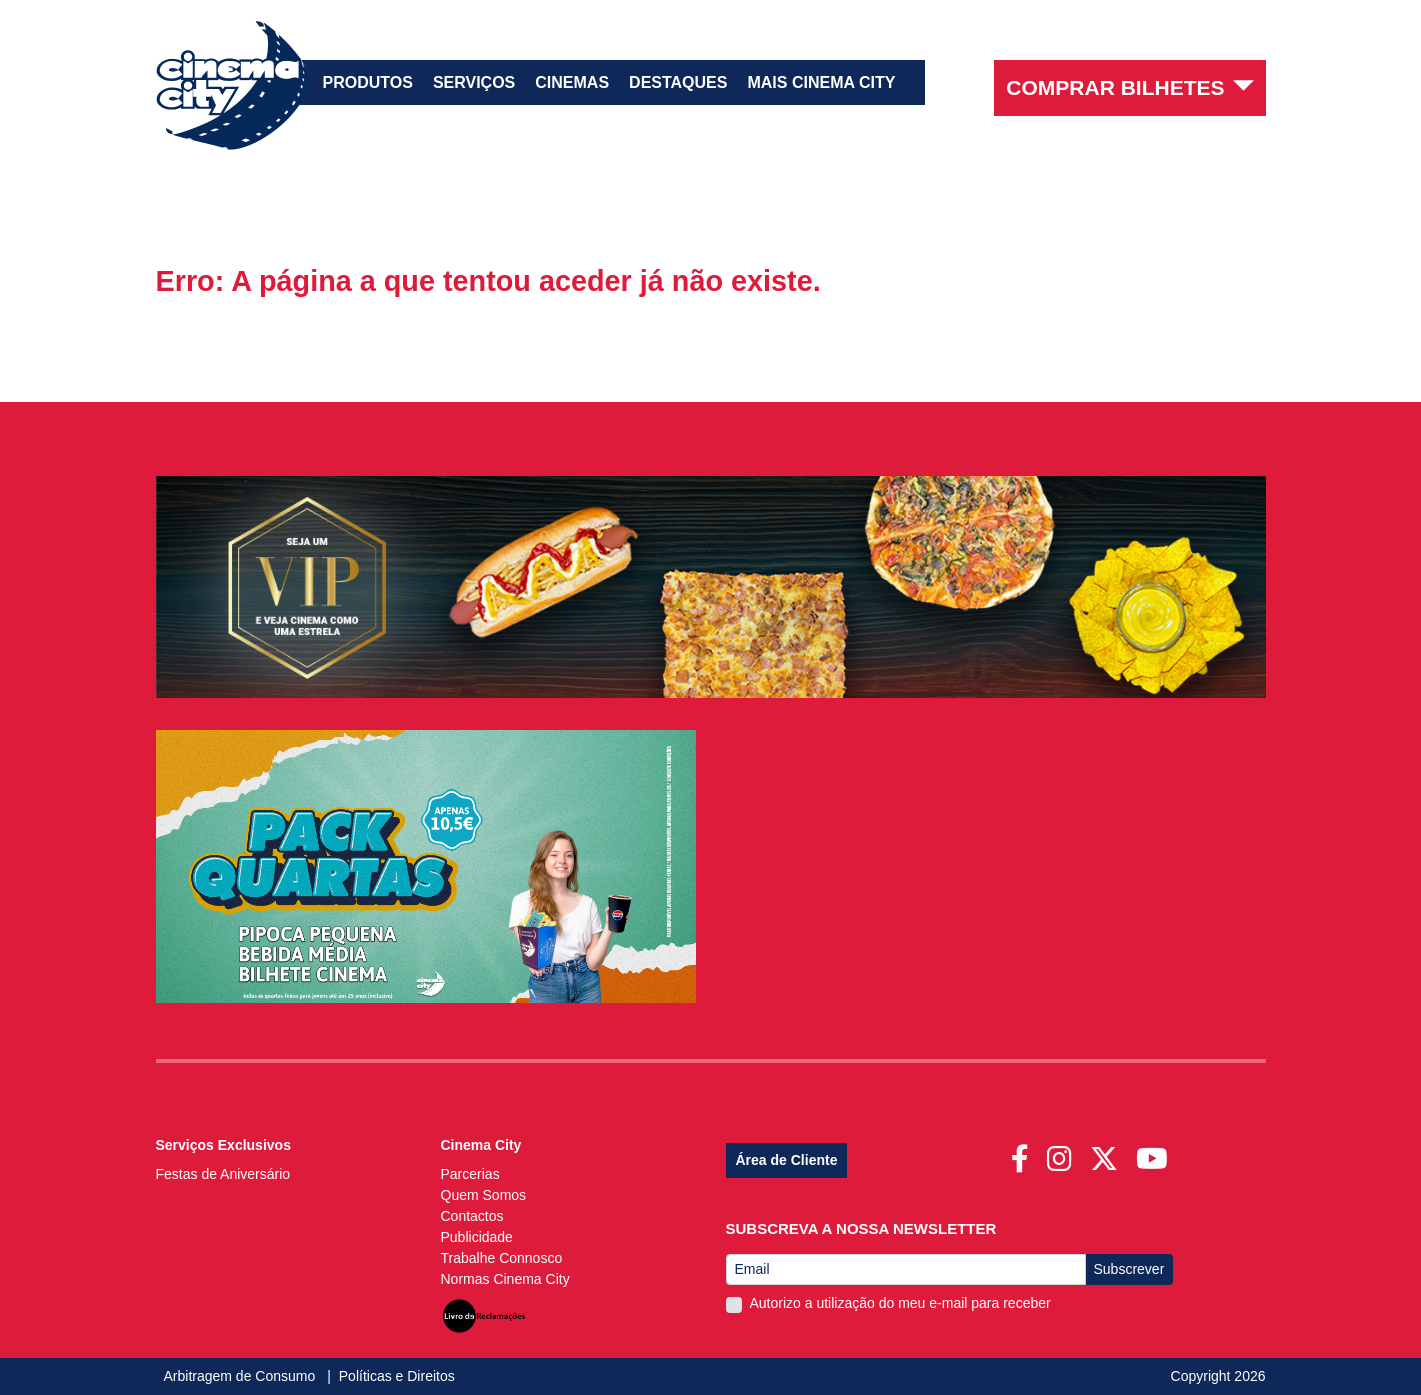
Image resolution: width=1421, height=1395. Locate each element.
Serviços (474, 82)
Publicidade (477, 1237)
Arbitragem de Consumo (242, 1376)
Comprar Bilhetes (1129, 87)
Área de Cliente (787, 1160)
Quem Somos (484, 1195)
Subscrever (1129, 1269)
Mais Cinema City (821, 82)
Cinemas (572, 82)
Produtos (368, 82)
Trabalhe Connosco (502, 1258)
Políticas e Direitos (397, 1376)
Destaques (678, 82)
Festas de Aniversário (223, 1174)
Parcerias (470, 1174)
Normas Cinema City (505, 1279)
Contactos (472, 1216)
